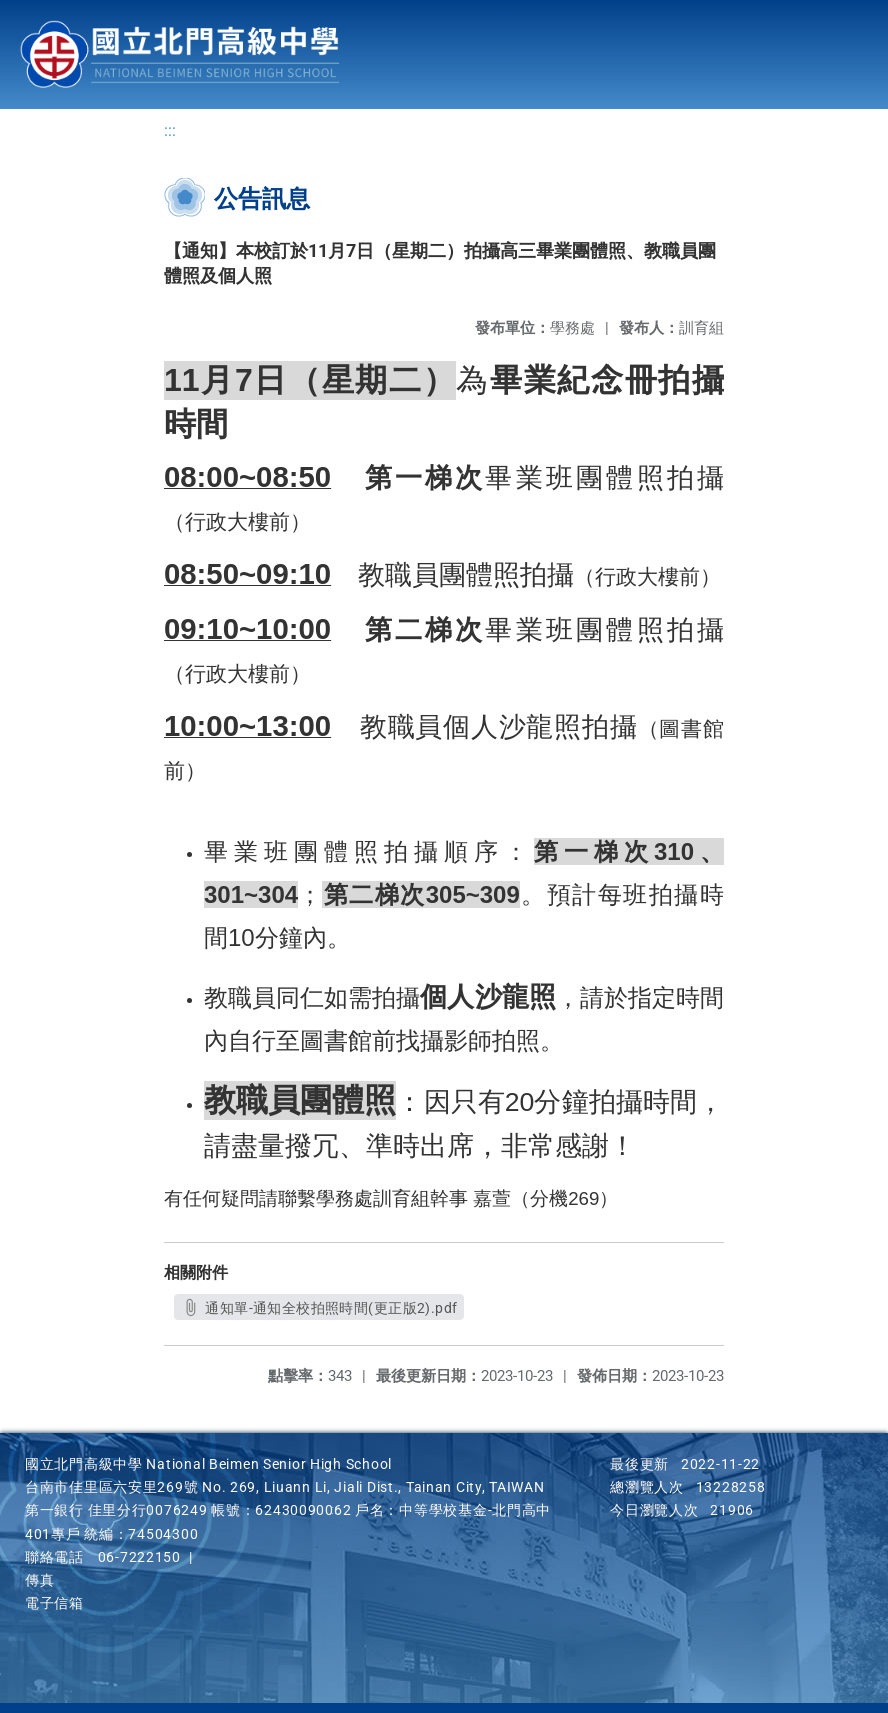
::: (170, 130)
